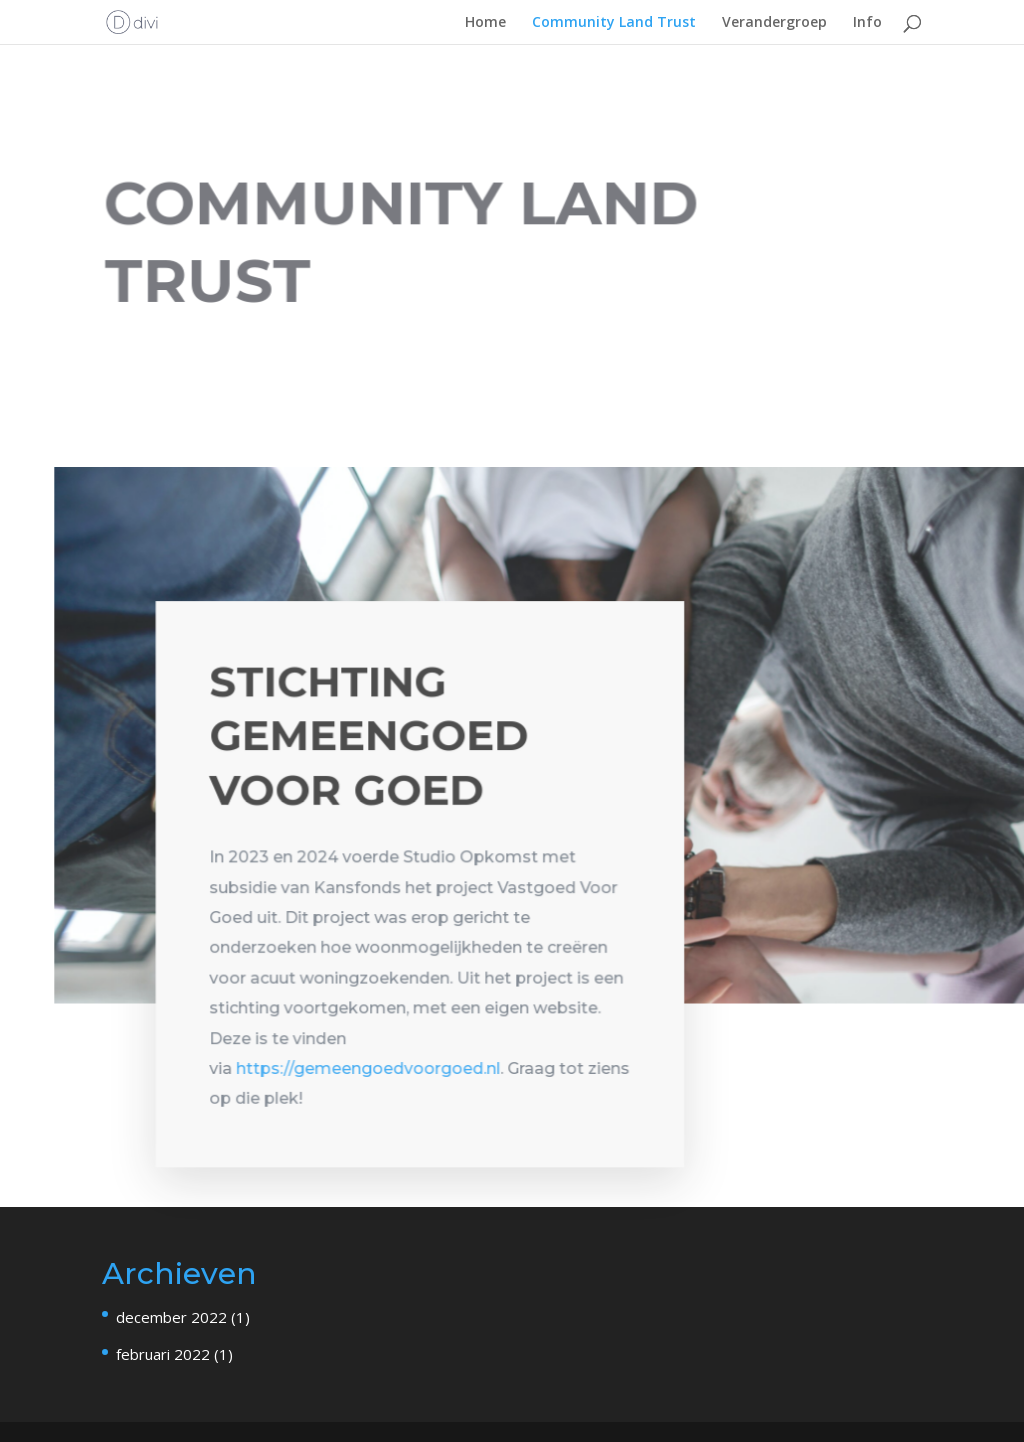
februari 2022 (163, 1354)
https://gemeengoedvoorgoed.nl (368, 1071)
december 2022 (171, 1317)
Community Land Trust (614, 23)
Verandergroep (774, 23)
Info (867, 23)
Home (485, 23)
